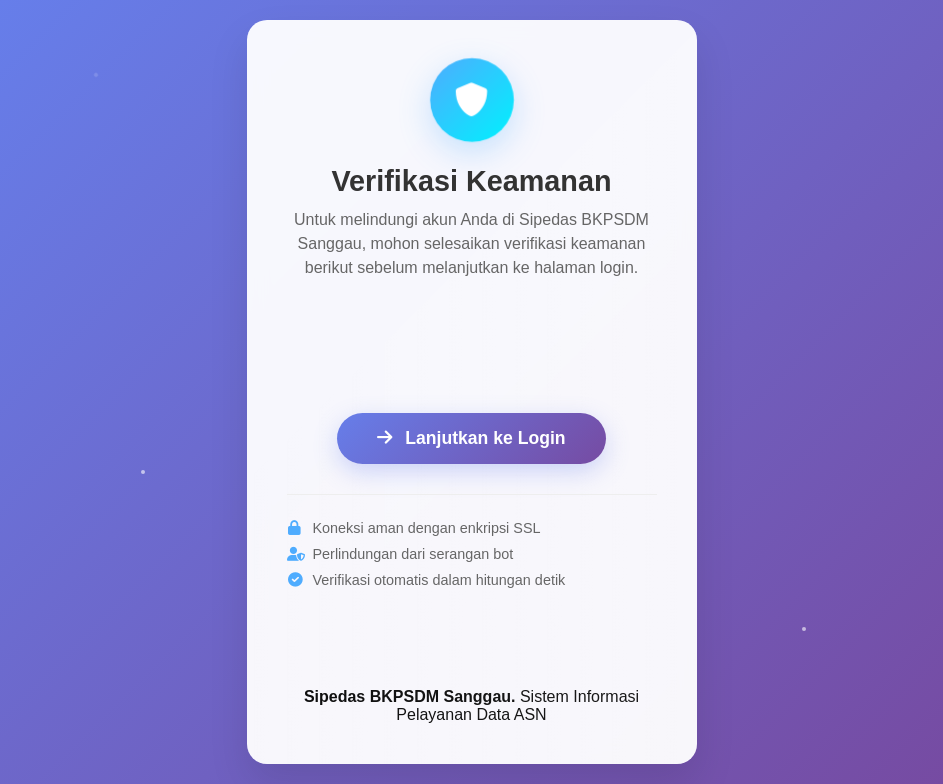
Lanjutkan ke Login (471, 438)
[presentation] (472, 349)
